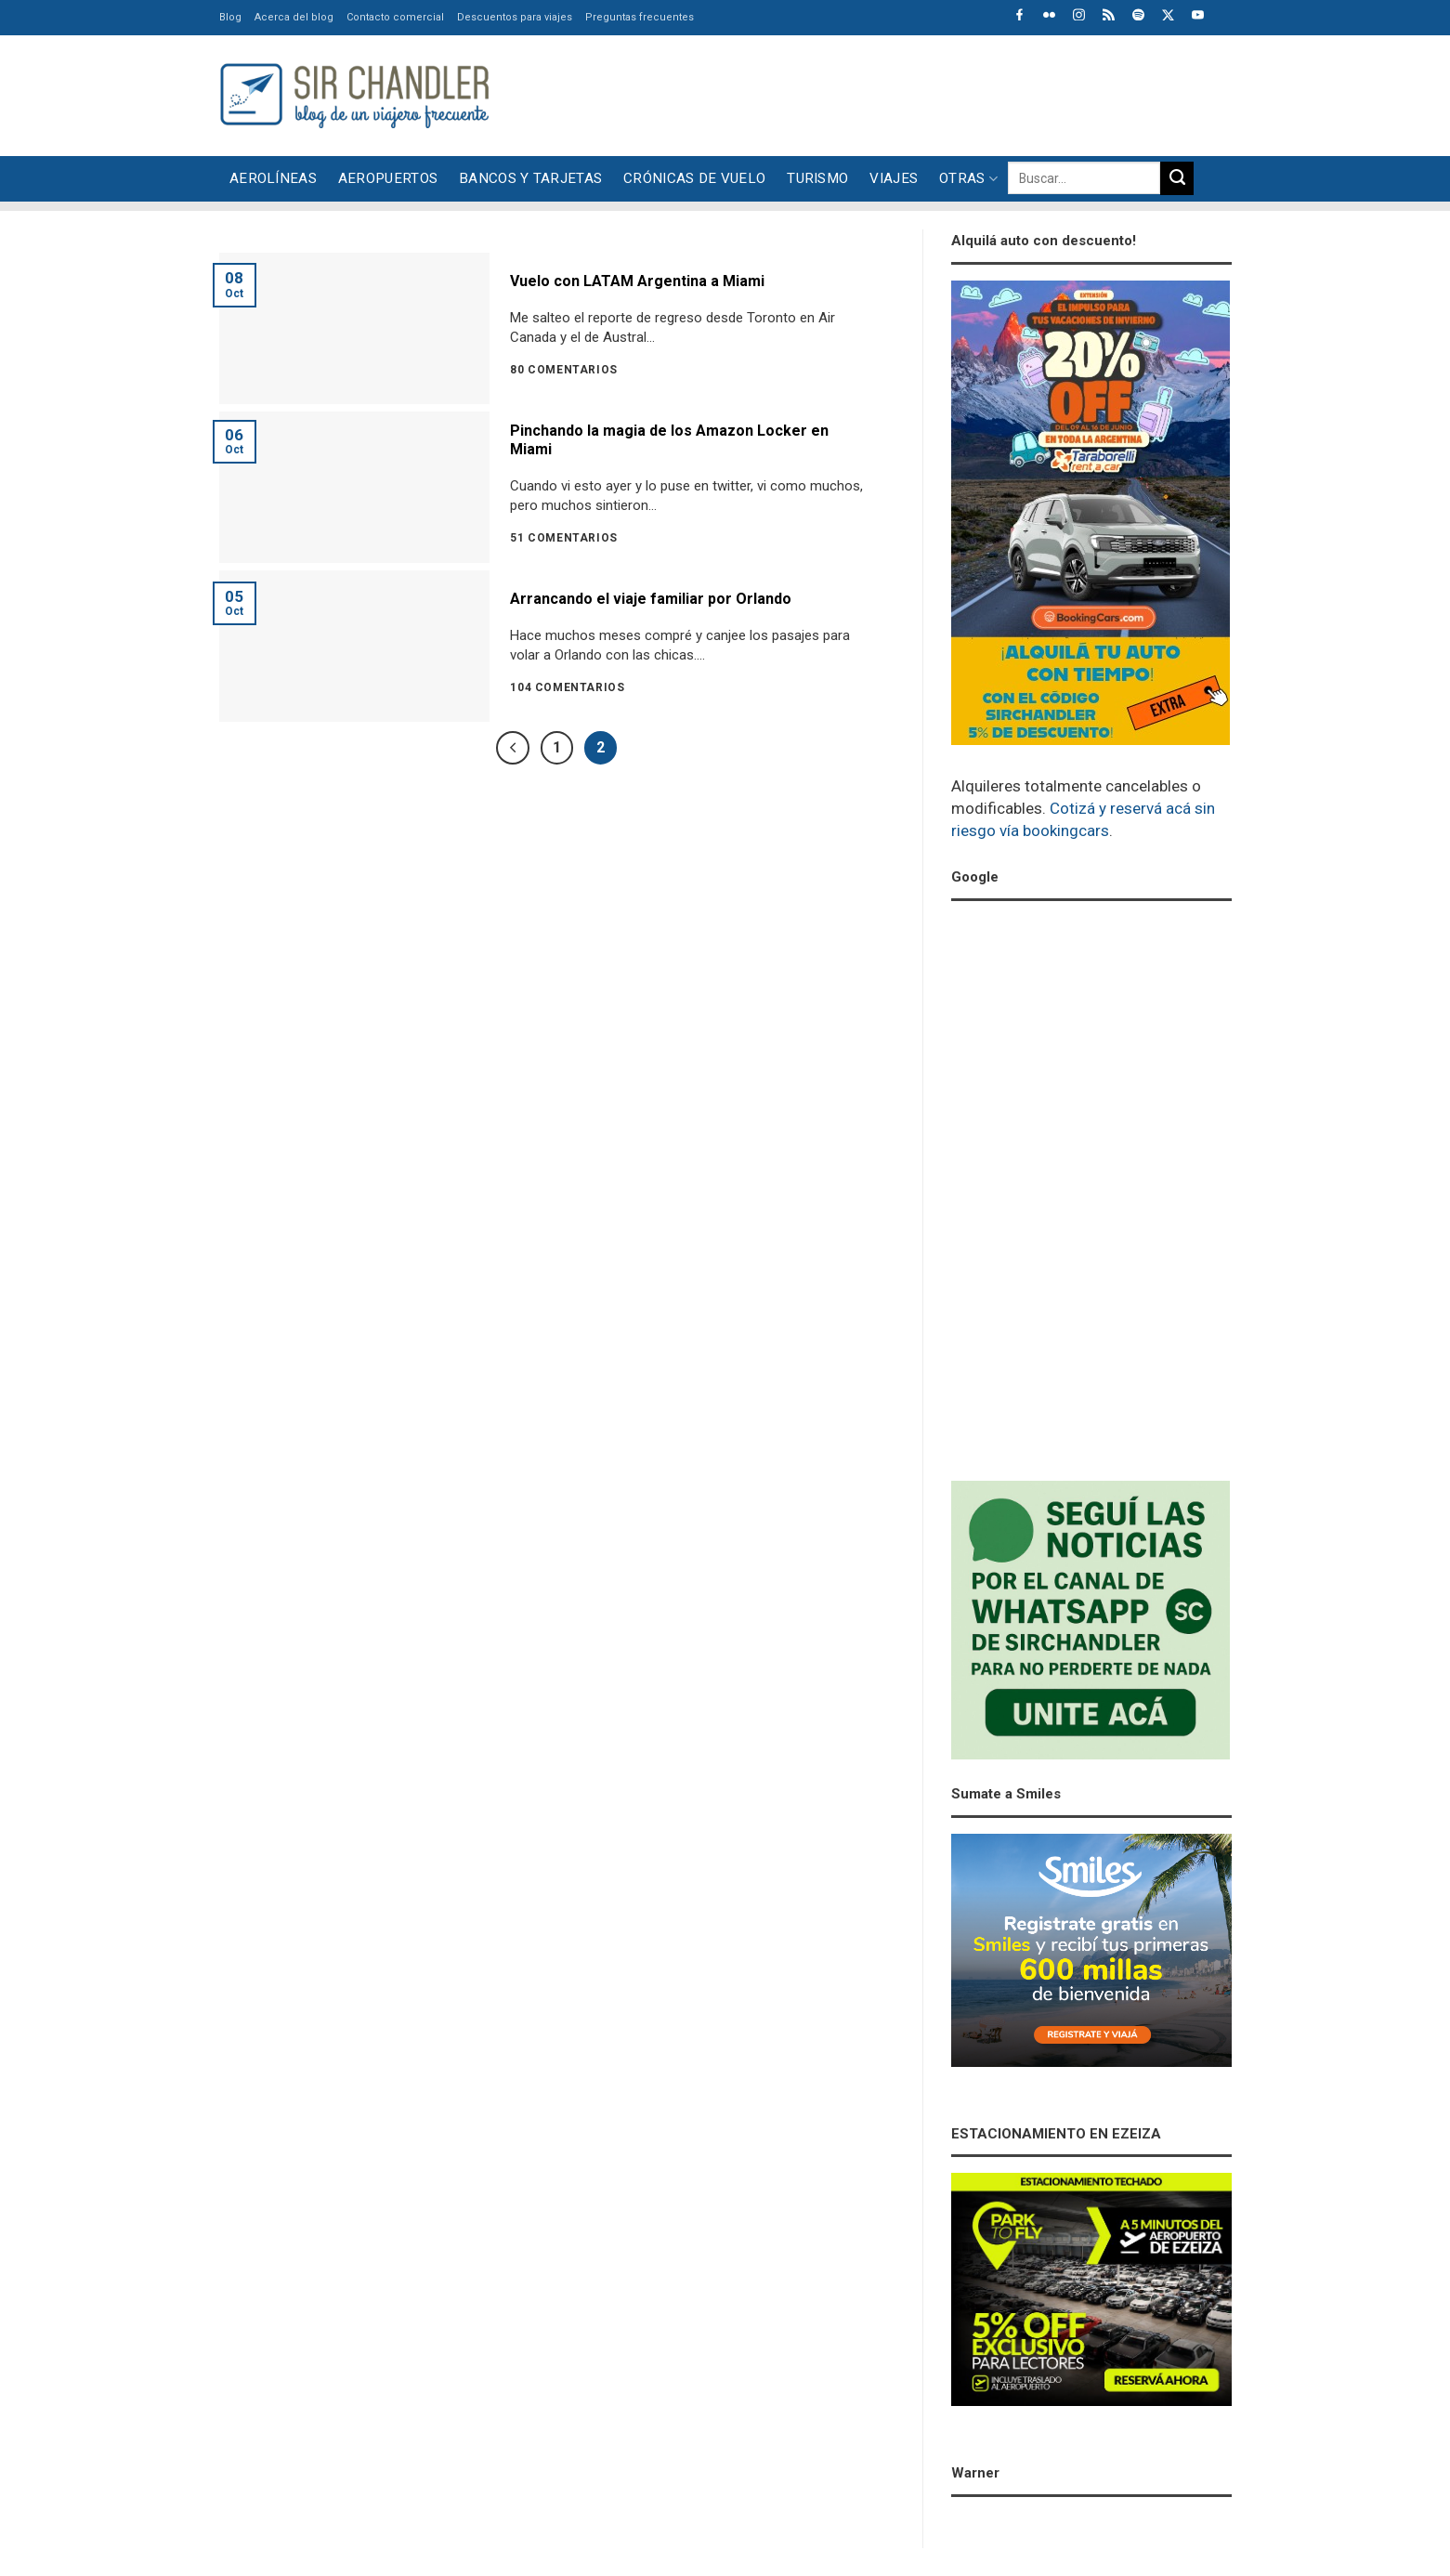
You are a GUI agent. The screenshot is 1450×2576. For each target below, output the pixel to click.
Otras (968, 179)
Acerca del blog (294, 17)
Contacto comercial (395, 17)
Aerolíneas (273, 178)
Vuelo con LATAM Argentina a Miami (637, 281)
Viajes (893, 178)
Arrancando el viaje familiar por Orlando (650, 599)
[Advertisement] (893, 93)
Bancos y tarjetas (530, 178)
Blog (230, 17)
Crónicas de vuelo (694, 178)
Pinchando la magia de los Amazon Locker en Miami (669, 440)
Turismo (817, 178)
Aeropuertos (388, 178)
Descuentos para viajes (514, 17)
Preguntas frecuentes (639, 17)
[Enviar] (1177, 178)
